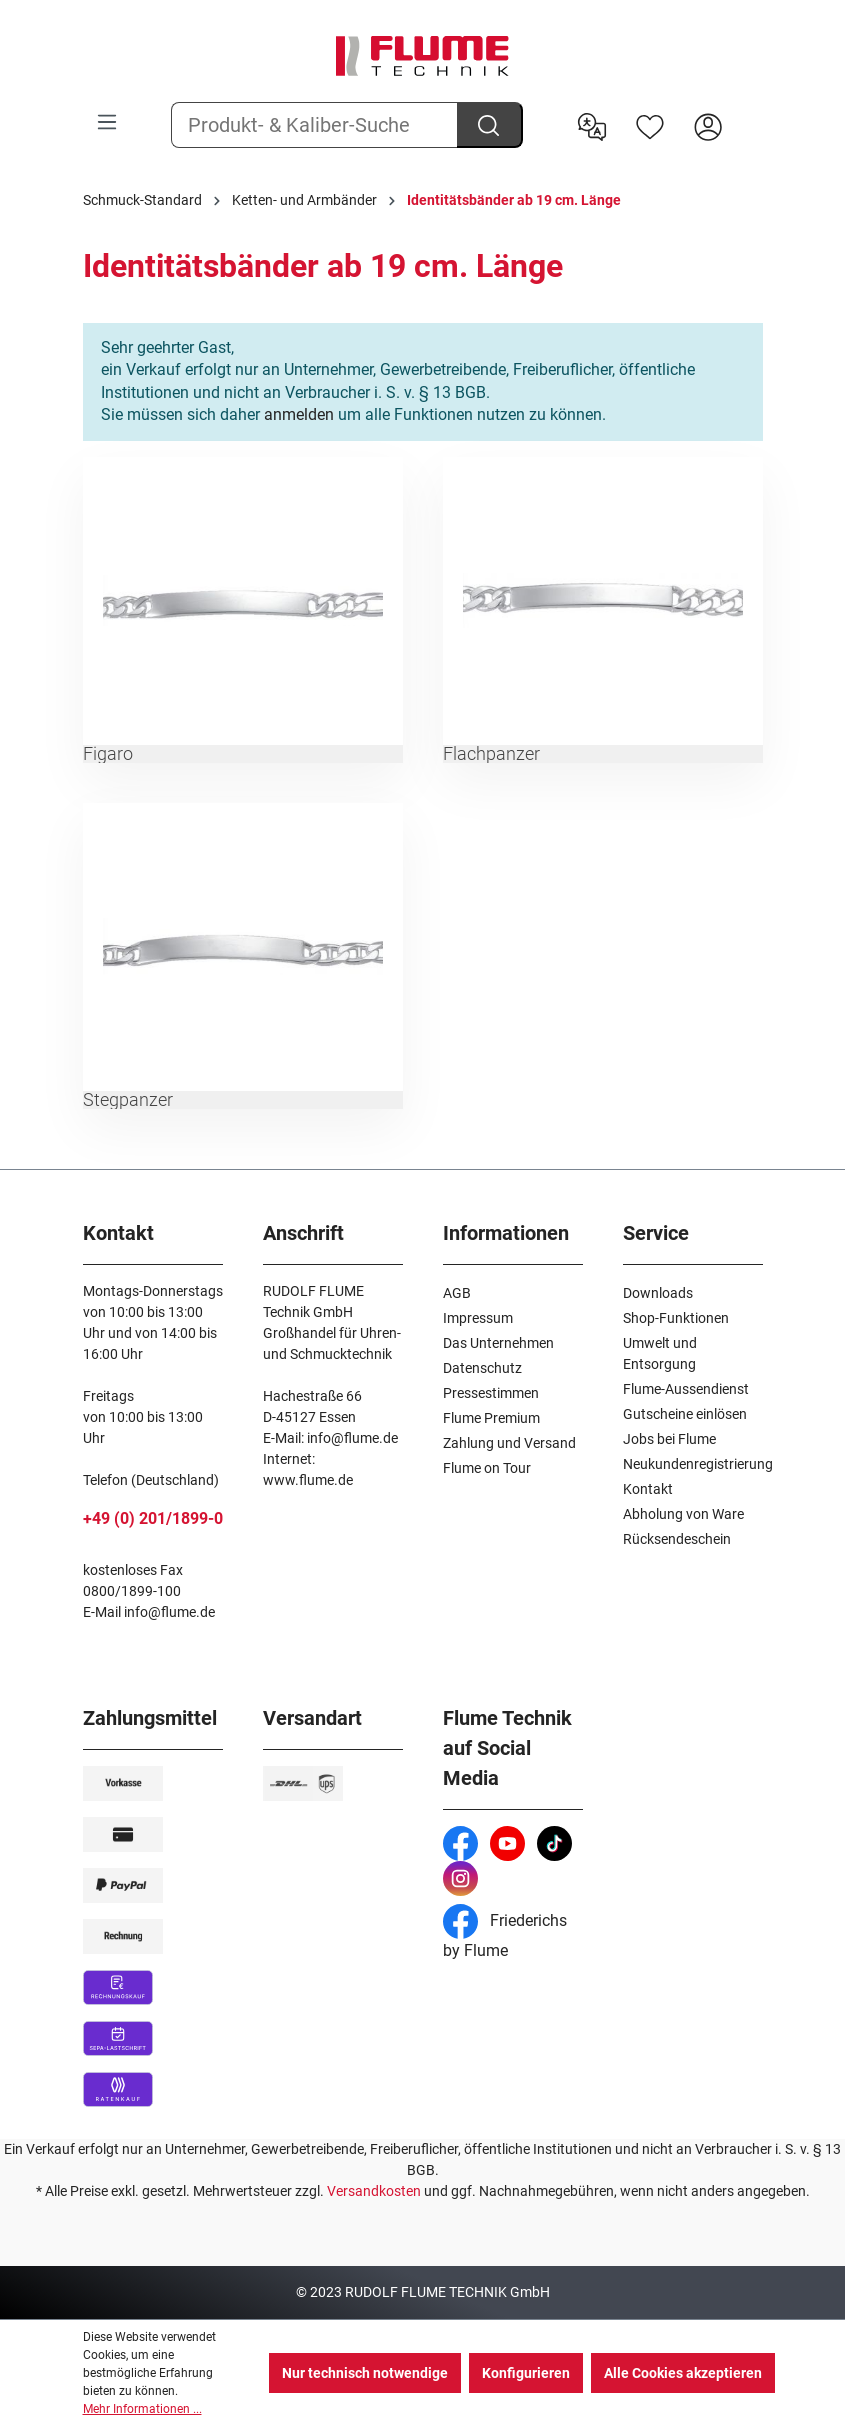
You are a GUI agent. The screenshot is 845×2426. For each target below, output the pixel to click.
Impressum (478, 1318)
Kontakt (648, 1489)
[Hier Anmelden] (708, 125)
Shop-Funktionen (676, 1318)
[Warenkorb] (750, 111)
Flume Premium (491, 1418)
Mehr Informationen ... (142, 2409)
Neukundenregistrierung (698, 1464)
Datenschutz (482, 1368)
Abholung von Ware (683, 1514)
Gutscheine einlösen (685, 1414)
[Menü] (107, 122)
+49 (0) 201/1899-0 (153, 1518)
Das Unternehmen (498, 1343)
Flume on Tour (487, 1468)
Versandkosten (374, 2191)
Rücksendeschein (677, 1539)
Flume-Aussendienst (686, 1389)
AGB (457, 1293)
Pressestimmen (491, 1393)
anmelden (299, 414)
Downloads (658, 1293)
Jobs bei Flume (669, 1439)
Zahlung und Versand (509, 1443)
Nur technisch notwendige (365, 2373)
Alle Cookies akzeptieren (683, 2373)
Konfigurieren (526, 2373)
